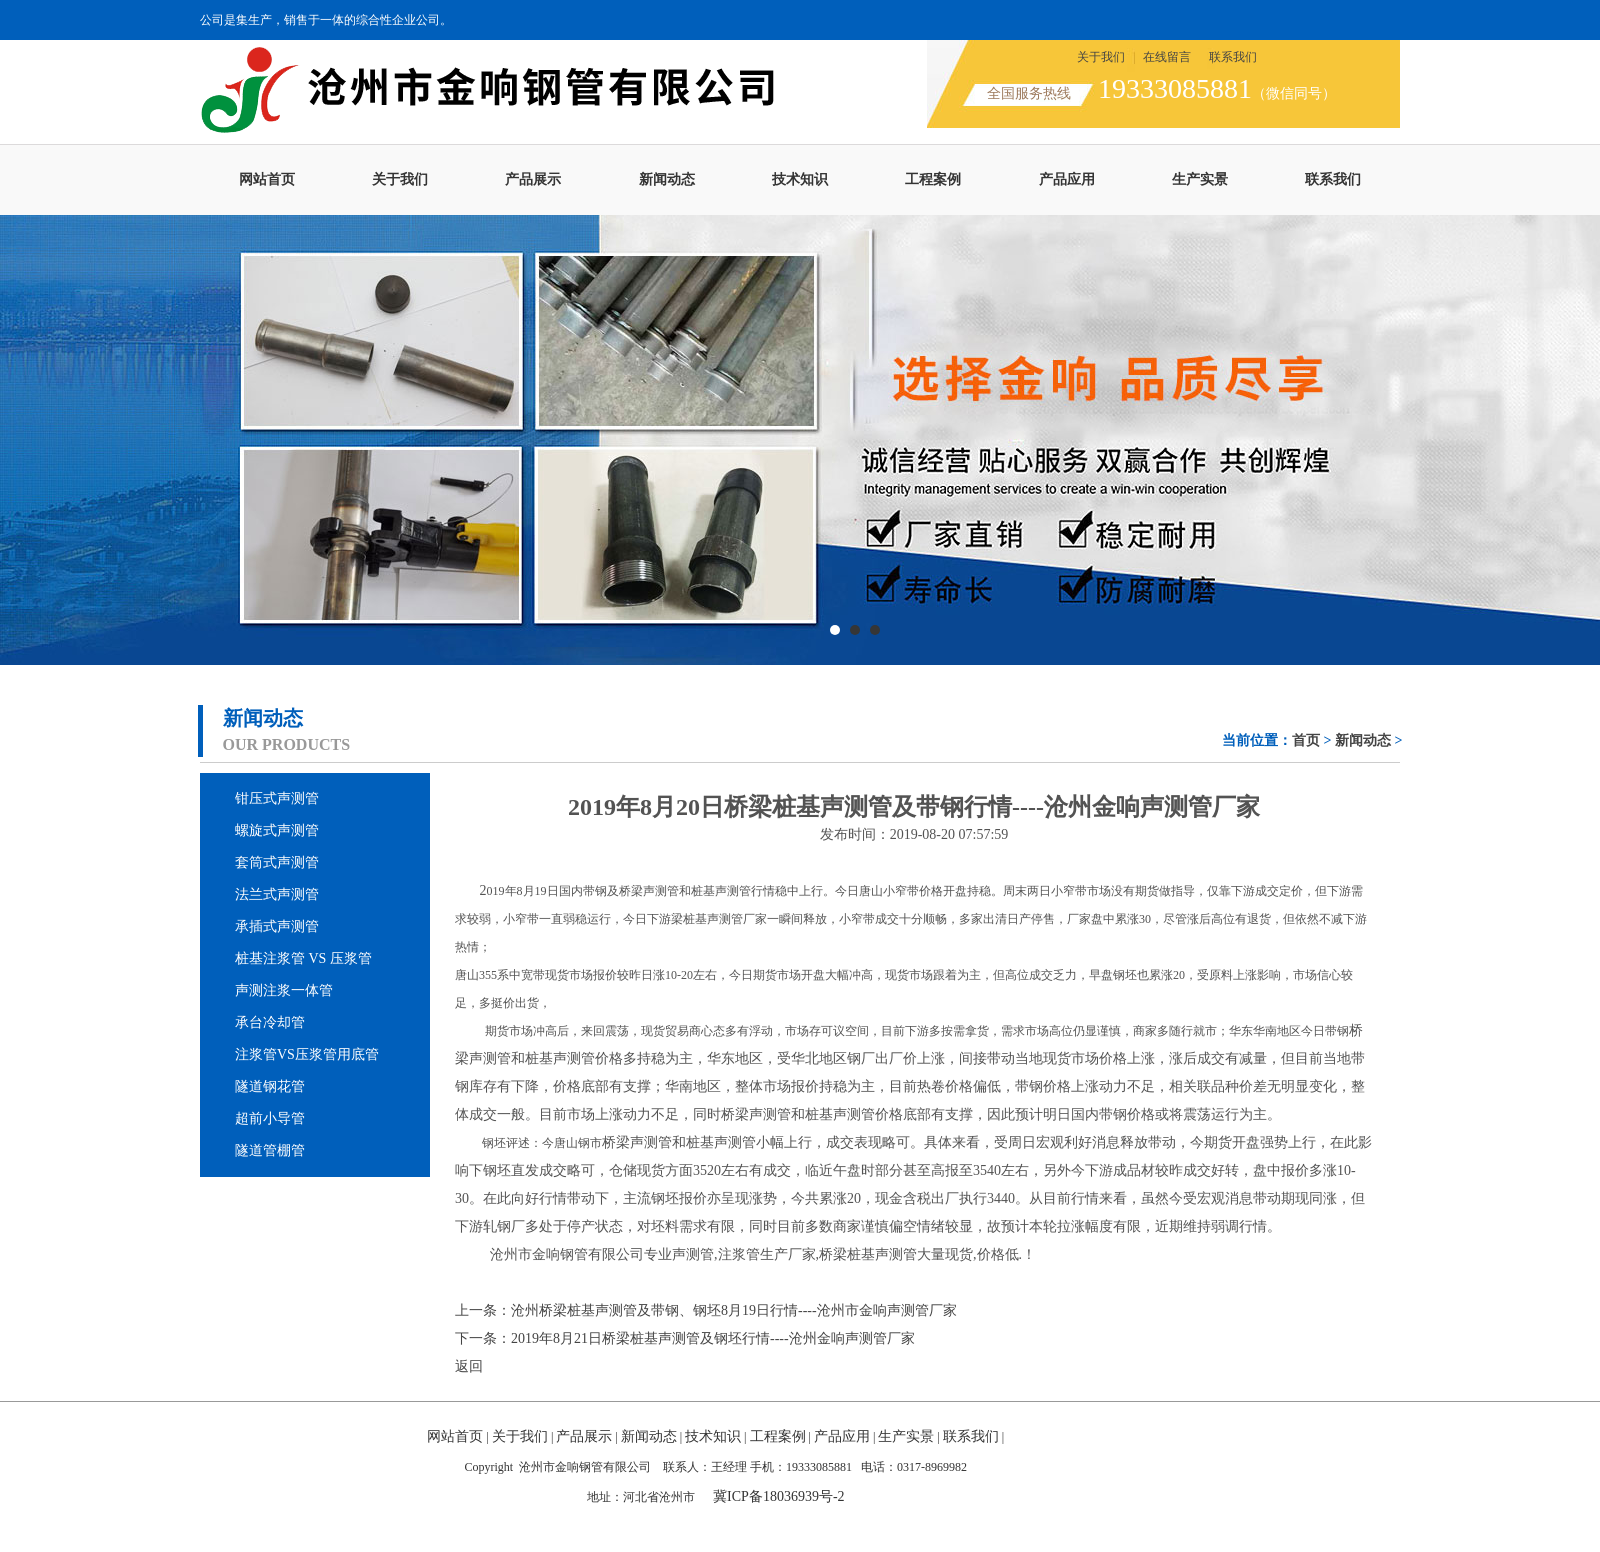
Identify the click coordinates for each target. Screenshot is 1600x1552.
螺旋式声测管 (277, 830)
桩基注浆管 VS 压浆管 (303, 958)
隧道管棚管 (270, 1150)
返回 (469, 1366)
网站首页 (267, 179)
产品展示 (533, 179)
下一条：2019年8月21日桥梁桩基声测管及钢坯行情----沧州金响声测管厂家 (685, 1338)
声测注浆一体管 (284, 990)
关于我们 (1101, 57)
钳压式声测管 (277, 798)
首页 (1306, 740)
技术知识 (800, 179)
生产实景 (1200, 179)
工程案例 (933, 179)
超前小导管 (270, 1118)
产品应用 (1067, 179)
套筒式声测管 (277, 862)
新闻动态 (667, 179)
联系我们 (1233, 57)
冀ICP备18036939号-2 (778, 1496)
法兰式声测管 (277, 894)
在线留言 (1167, 57)
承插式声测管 (277, 926)
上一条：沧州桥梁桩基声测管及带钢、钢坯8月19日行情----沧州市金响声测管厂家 (706, 1310)
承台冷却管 (270, 1022)
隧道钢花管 (270, 1086)
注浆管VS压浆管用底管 (307, 1054)
